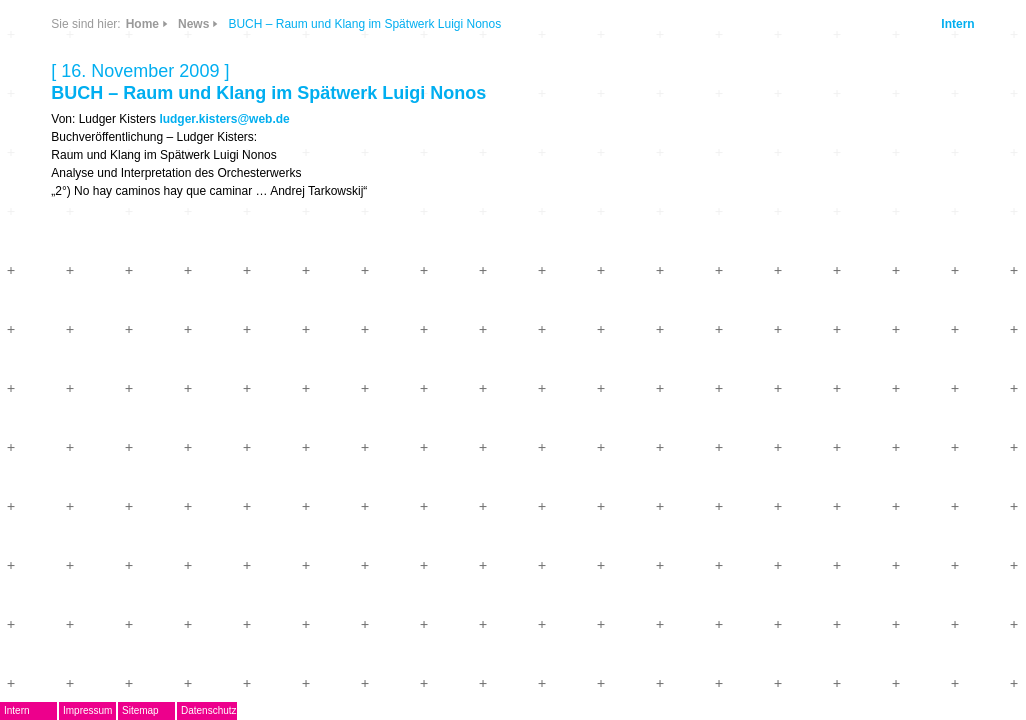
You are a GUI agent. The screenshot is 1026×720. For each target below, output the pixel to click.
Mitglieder (114, 404)
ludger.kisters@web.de (538, 119)
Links (211, 142)
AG (90, 256)
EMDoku (109, 227)
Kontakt (107, 433)
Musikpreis (118, 286)
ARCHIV (108, 374)
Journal (106, 345)
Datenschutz (280, 710)
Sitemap (211, 710)
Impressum (158, 710)
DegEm (128, 75)
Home (455, 24)
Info (265, 142)
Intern (937, 24)
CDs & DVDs (273, 76)
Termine (107, 315)
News (211, 83)
